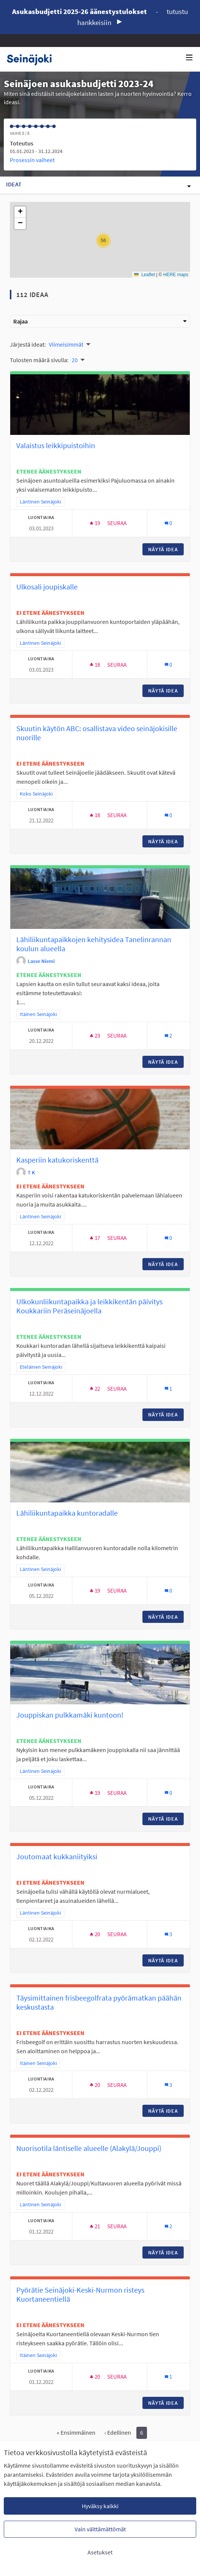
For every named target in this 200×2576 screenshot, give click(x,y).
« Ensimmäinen (76, 2432)
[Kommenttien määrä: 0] (168, 523)
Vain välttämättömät (100, 2529)
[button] (103, 240)
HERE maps (175, 274)
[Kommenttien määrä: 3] (168, 1934)
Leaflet (144, 274)
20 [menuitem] (75, 360)
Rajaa (100, 321)
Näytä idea (166, 549)
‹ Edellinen (118, 2432)
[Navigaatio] (189, 58)
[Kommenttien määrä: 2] (168, 1035)
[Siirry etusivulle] (32, 59)
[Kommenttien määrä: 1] (168, 1388)
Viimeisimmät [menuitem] (66, 344)
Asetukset (100, 2552)
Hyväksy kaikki (100, 2506)
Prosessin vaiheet (32, 160)
